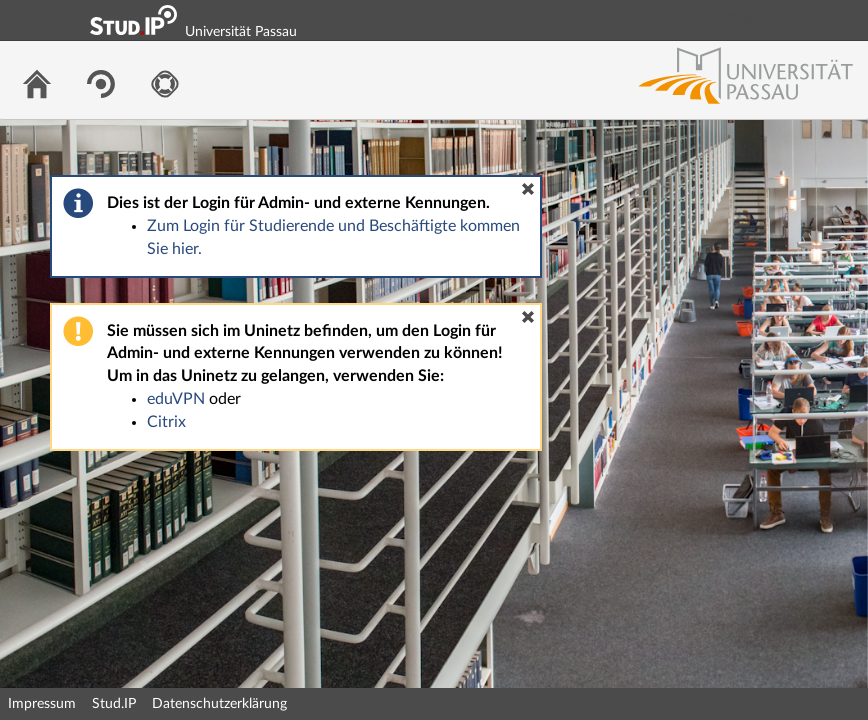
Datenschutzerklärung (219, 704)
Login (844, 20)
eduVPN (176, 399)
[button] (528, 189)
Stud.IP (114, 704)
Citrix (166, 422)
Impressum (42, 704)
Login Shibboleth (741, 20)
